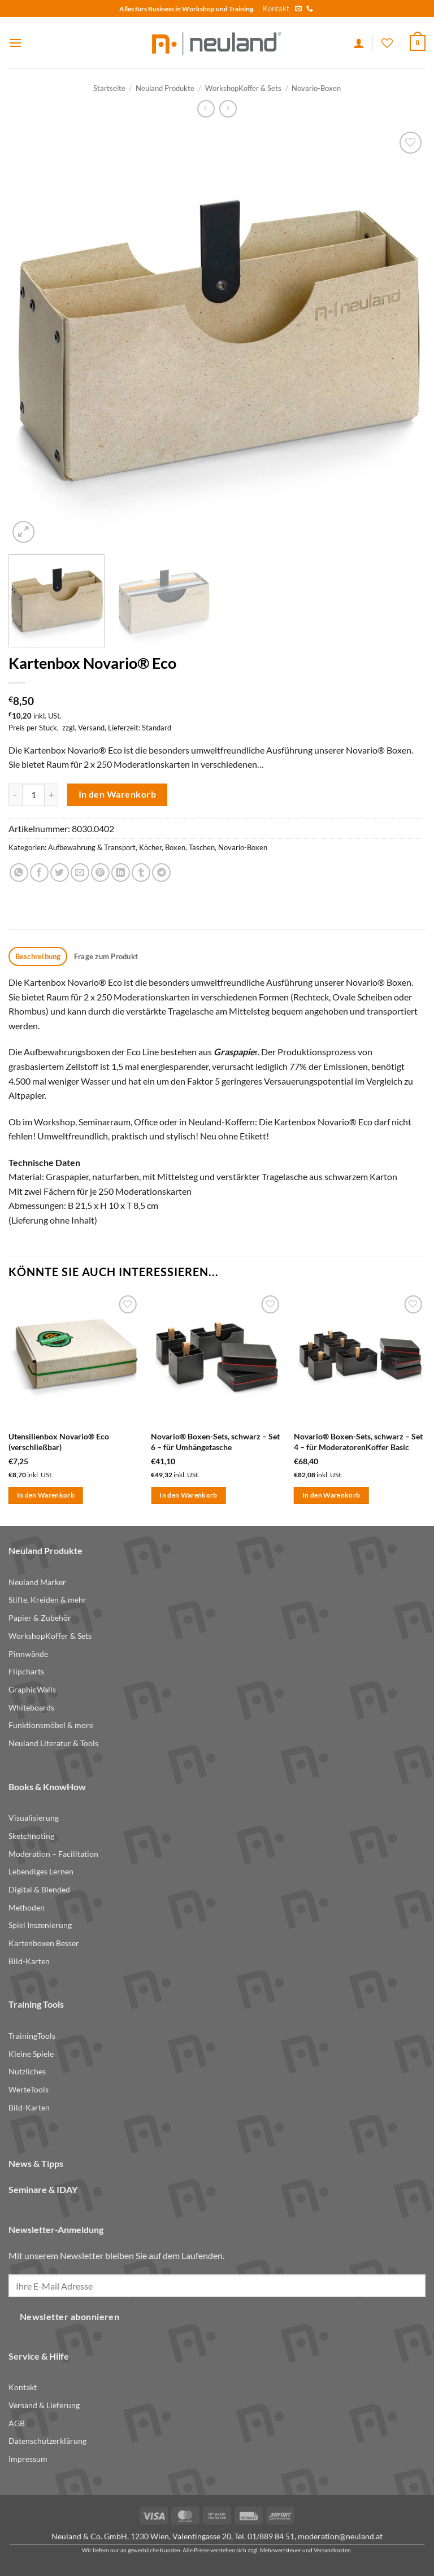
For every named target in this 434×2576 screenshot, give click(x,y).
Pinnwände (28, 1654)
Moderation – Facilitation (53, 1854)
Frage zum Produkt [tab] (106, 956)
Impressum (27, 2459)
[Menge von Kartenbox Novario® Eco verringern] (15, 795)
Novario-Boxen (316, 88)
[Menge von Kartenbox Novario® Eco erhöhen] (51, 795)
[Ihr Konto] (358, 43)
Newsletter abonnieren (70, 2317)
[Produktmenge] (33, 795)
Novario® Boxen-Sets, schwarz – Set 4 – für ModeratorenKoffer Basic (358, 1441)
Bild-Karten (29, 1961)
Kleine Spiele (31, 2054)
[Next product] (206, 109)
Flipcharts (26, 1671)
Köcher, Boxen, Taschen (177, 847)
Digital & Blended (39, 1889)
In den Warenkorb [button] (46, 1495)
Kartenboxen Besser (43, 1943)
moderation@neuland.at (340, 2536)
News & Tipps (35, 2163)
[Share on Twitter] (59, 872)
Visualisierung (33, 1817)
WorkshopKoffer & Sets (243, 88)
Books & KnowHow (47, 1786)
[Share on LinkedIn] (120, 872)
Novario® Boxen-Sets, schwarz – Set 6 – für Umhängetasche (215, 1441)
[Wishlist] (387, 43)
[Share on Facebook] (39, 872)
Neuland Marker (37, 1582)
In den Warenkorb (117, 794)
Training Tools (36, 2004)
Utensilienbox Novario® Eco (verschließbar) (58, 1441)
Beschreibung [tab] (38, 956)
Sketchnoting (31, 1835)
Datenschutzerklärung (47, 2441)
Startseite (109, 88)
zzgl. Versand (83, 727)
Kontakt (276, 8)
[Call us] (309, 9)
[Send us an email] (298, 9)
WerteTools (28, 2089)
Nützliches (27, 2071)
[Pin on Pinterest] (100, 872)
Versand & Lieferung (44, 2405)
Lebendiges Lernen (40, 1871)
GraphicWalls (32, 1689)
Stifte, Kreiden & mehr (47, 1599)
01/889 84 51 (271, 2536)
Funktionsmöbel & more (50, 1725)
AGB (16, 2423)
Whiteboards (31, 1707)
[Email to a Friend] (80, 872)
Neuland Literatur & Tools (53, 1743)
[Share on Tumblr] (141, 872)
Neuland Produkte (165, 88)
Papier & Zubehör (39, 1617)
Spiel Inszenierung (40, 1925)
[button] (15, 42)
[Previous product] (228, 109)
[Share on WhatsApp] (19, 872)
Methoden (26, 1907)
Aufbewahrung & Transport (92, 847)
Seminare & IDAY (42, 2189)
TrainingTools (31, 2035)
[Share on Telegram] (161, 872)
